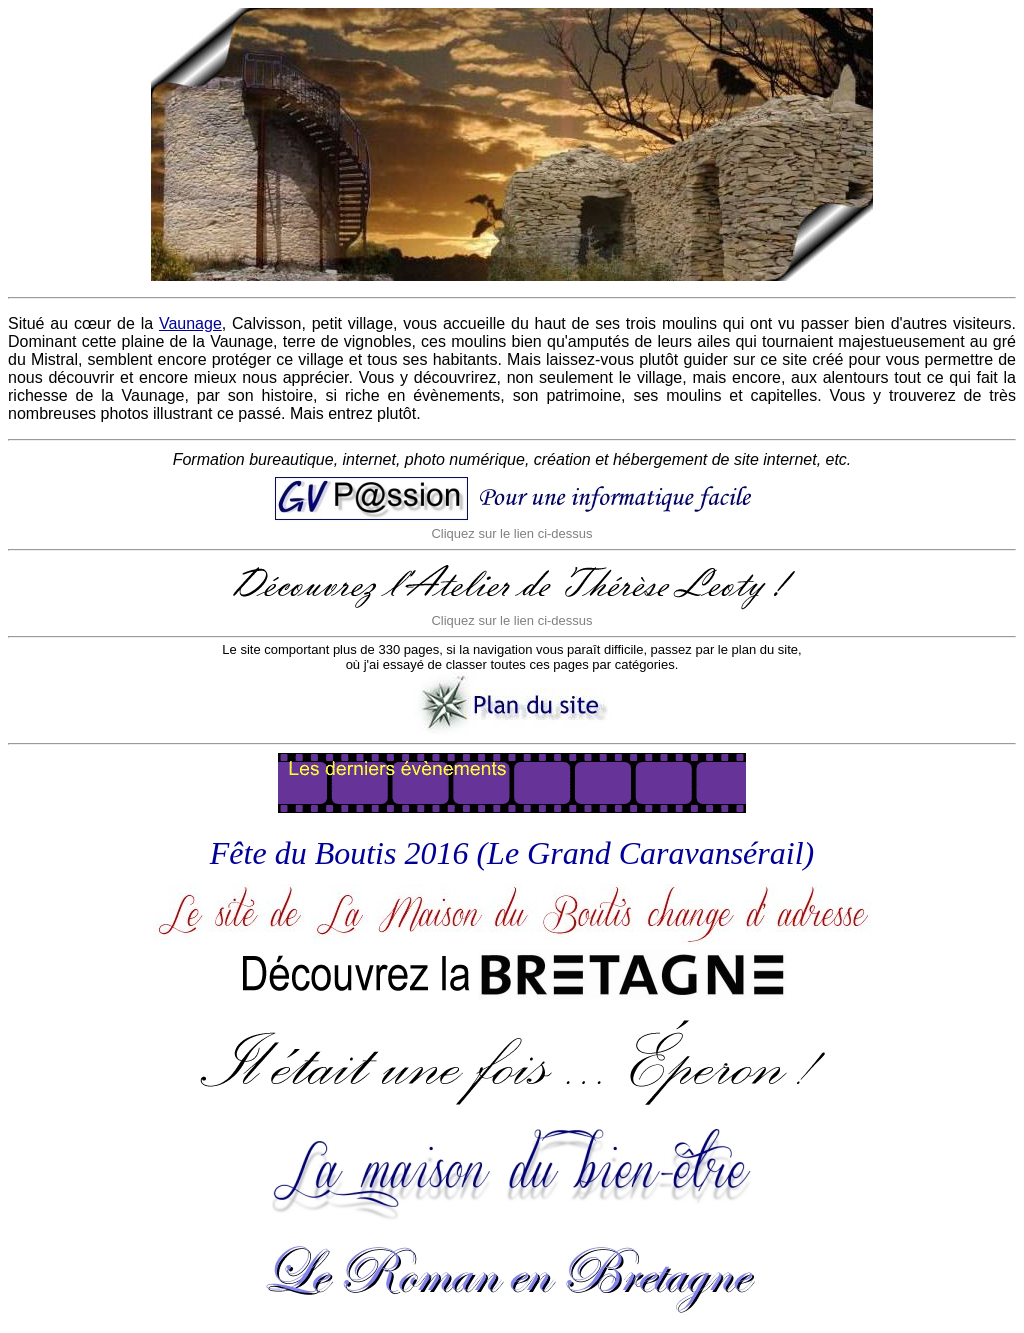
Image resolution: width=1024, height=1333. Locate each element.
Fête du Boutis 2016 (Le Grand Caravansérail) (512, 853)
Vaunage (190, 323)
